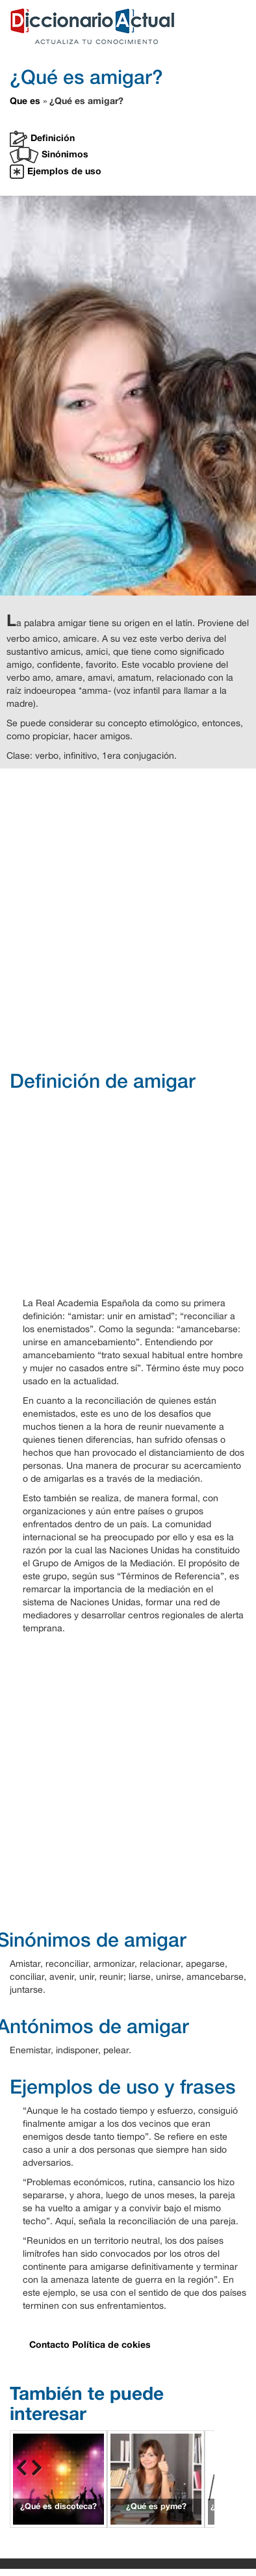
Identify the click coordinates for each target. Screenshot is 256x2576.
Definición (42, 139)
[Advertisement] (123, 918)
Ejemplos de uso (55, 171)
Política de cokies (111, 2344)
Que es (25, 100)
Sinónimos (49, 155)
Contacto (49, 2344)
